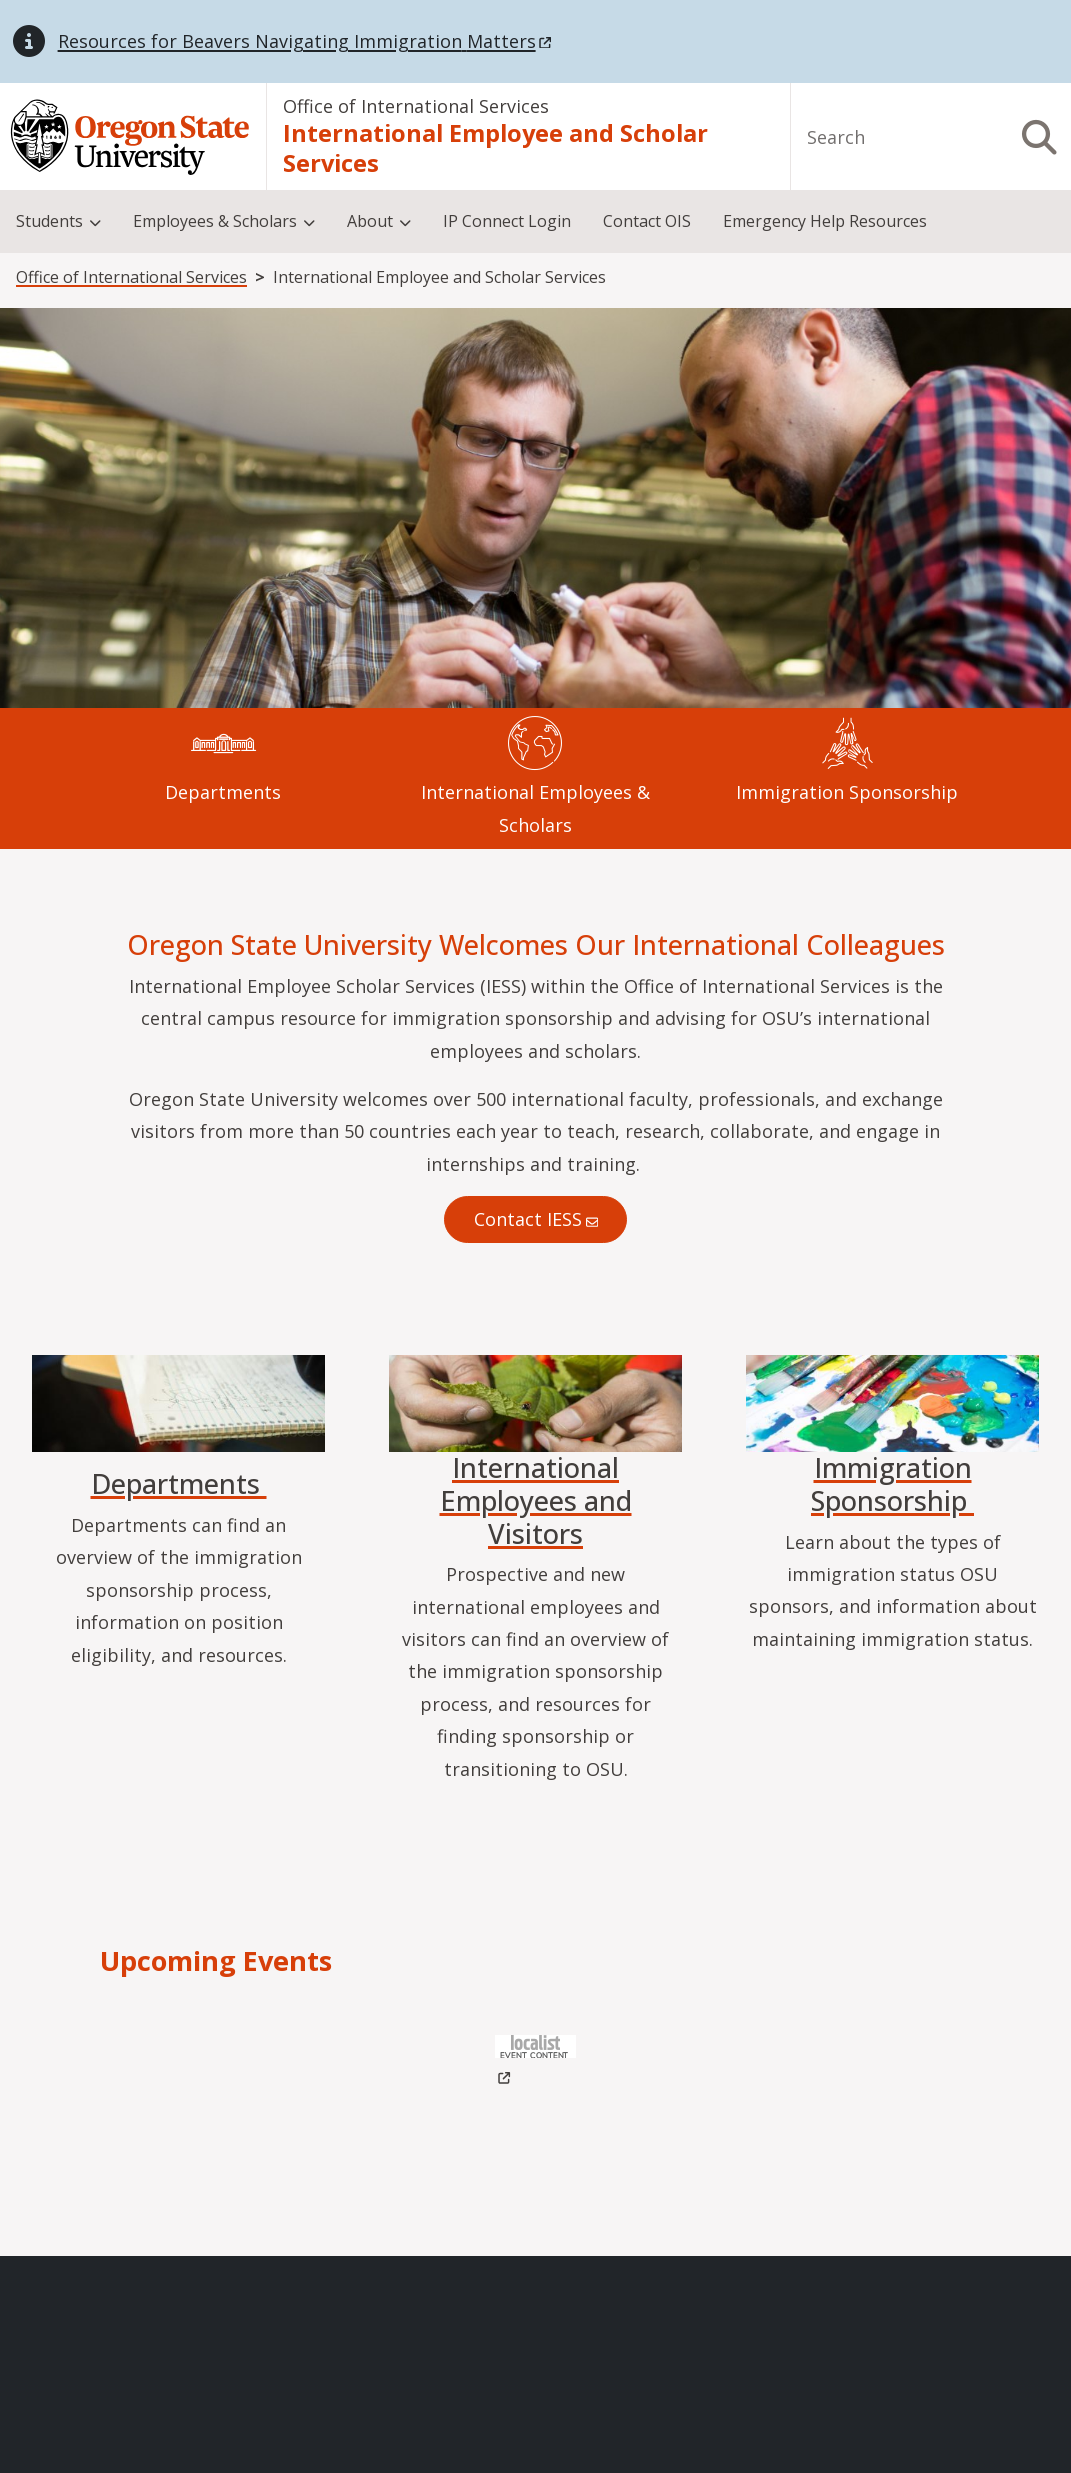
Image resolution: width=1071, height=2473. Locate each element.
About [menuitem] (370, 221)
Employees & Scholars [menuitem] (215, 221)
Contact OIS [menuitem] (647, 221)
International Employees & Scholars (535, 808)
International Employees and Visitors (536, 1500)
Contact (535, 1219)
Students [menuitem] (49, 221)
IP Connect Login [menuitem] (507, 221)
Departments (223, 792)
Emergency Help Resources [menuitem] (825, 221)
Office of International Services (416, 106)
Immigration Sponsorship (847, 792)
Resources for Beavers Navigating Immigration (306, 41)
